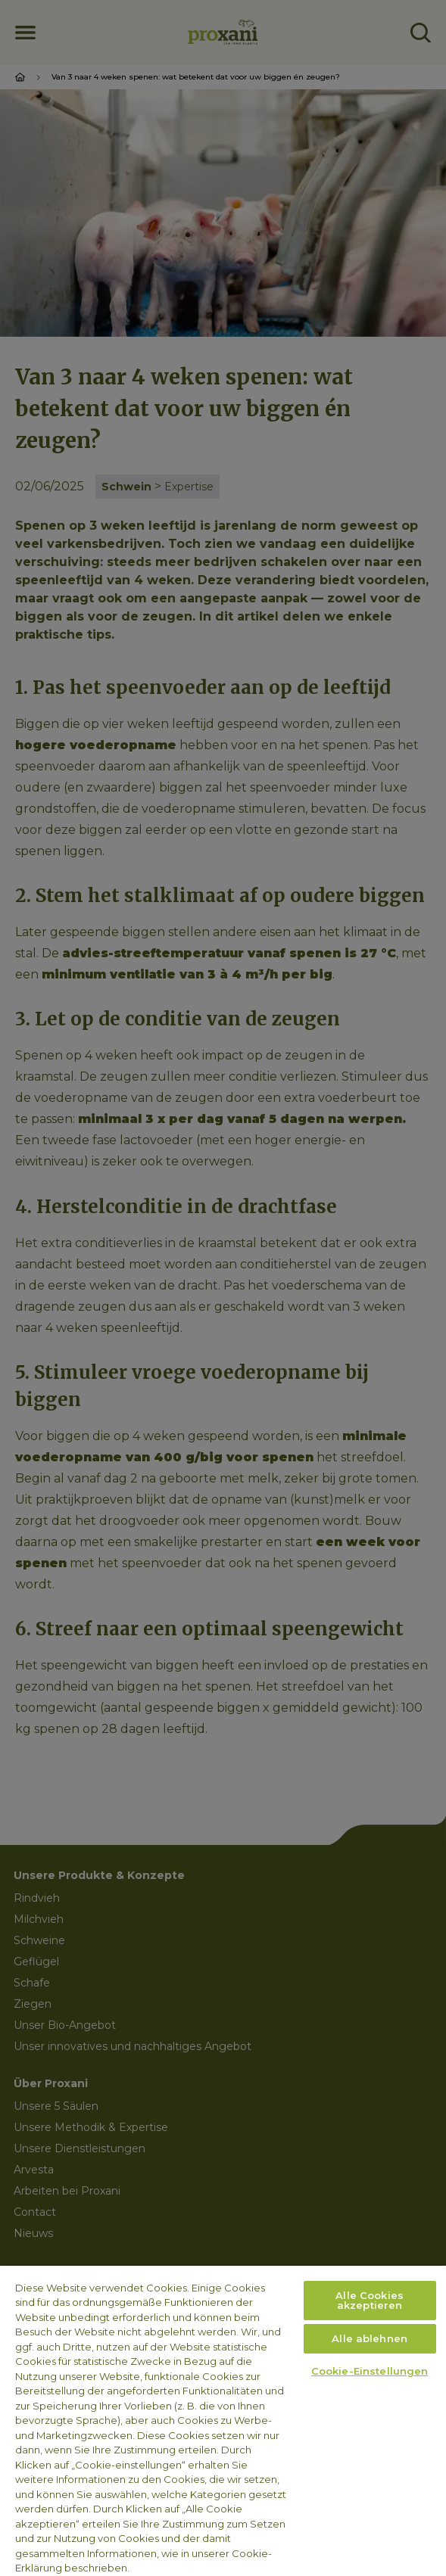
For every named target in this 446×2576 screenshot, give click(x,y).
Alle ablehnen (369, 2338)
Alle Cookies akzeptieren (369, 2300)
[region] (223, 2421)
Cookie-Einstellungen (370, 2371)
